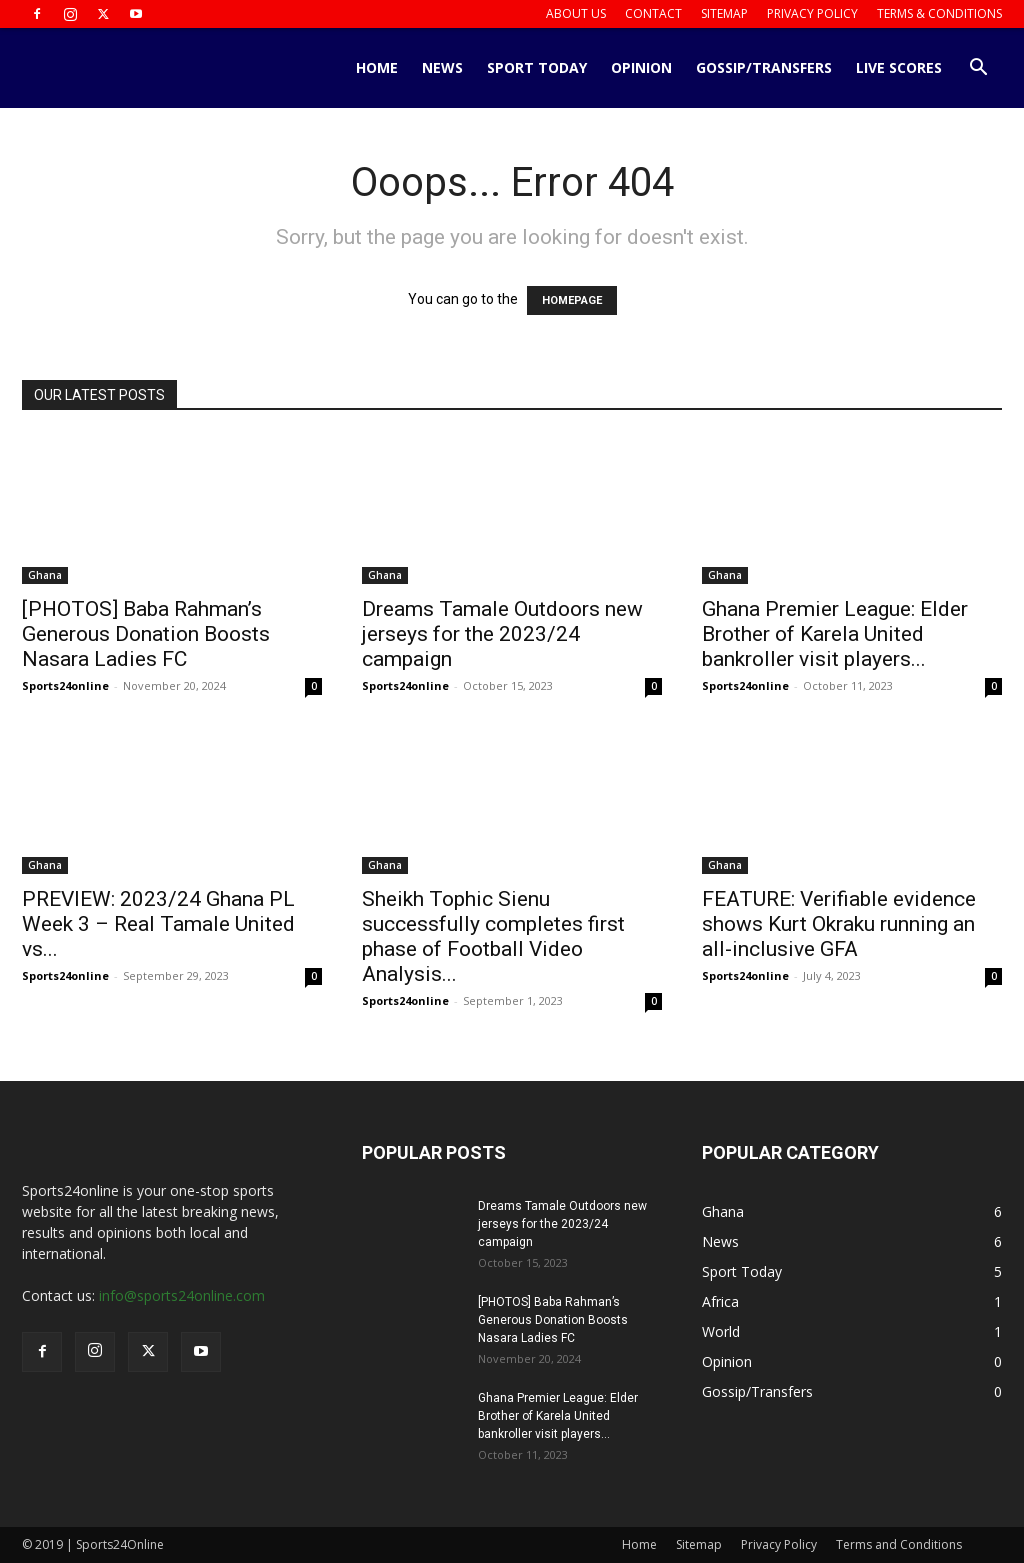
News (442, 67)
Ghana (45, 575)
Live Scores (899, 67)
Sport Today (537, 67)
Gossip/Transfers (764, 67)
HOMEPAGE (572, 300)
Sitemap (724, 13)
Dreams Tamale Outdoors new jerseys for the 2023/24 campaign (502, 634)
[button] (978, 69)
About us (576, 13)
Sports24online (65, 685)
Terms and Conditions (899, 1544)
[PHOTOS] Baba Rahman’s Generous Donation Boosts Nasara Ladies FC (146, 634)
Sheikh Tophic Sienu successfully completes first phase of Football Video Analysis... (493, 936)
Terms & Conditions (939, 13)
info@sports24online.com (182, 1295)
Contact (653, 13)
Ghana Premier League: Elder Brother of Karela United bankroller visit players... (835, 634)
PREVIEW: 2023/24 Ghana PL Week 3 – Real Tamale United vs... (158, 924)
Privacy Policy (812, 13)
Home (377, 67)
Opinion (641, 67)
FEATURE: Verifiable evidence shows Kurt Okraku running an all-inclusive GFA (839, 924)
